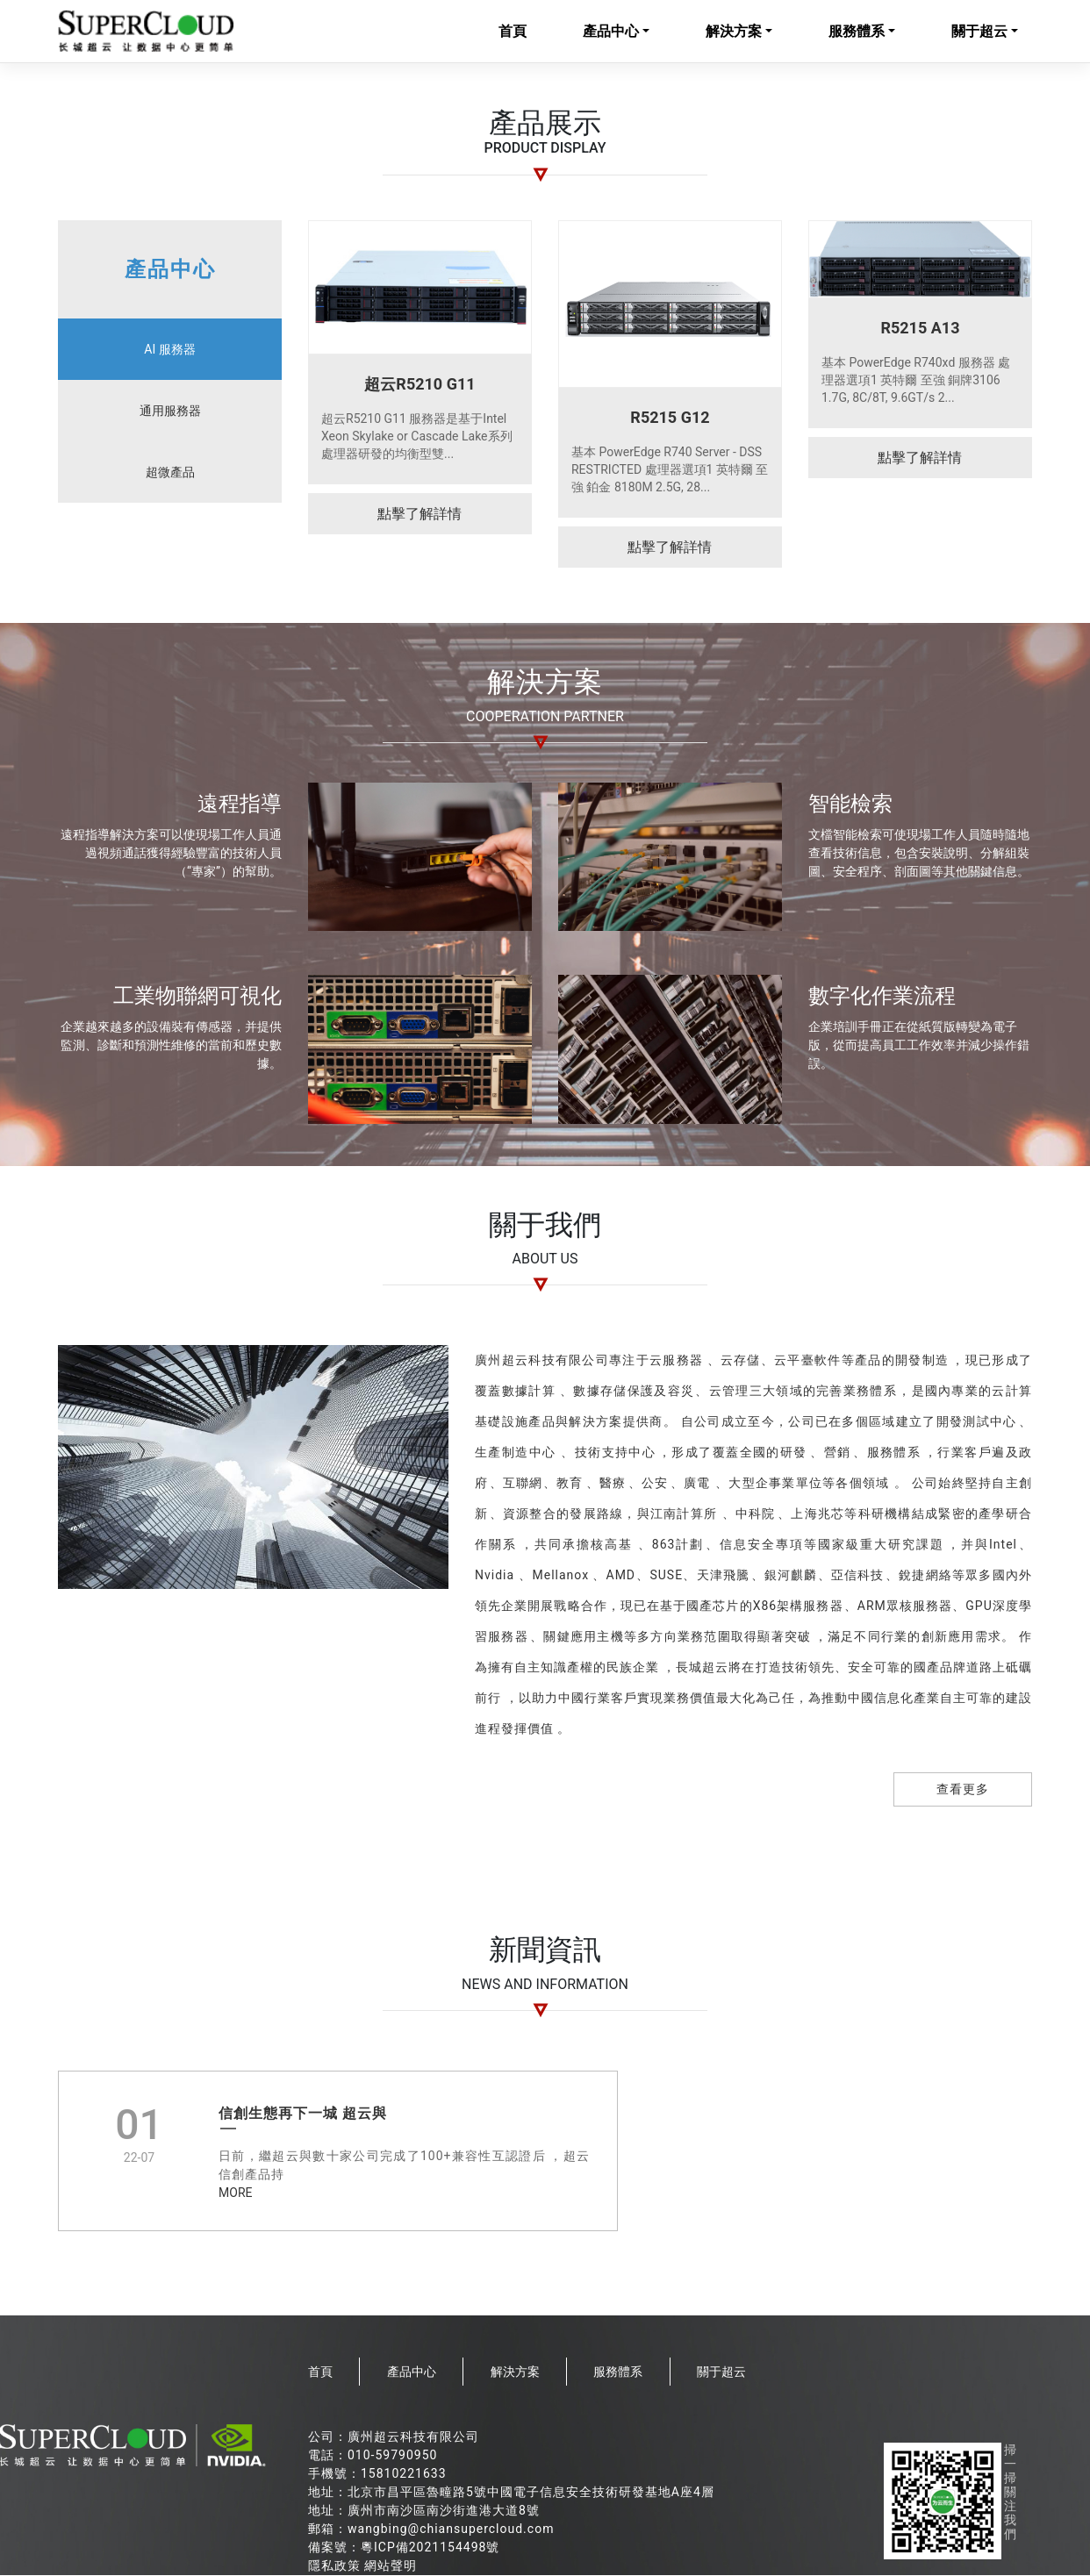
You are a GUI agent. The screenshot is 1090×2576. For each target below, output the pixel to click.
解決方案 (734, 32)
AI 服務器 (169, 350)
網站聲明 (390, 2566)
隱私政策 (334, 2566)
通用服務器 (170, 411)
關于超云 (979, 32)
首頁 (512, 32)
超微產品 (170, 473)
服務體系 (856, 32)
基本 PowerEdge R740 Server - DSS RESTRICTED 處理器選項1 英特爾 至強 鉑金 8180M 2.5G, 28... (669, 470)
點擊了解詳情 (419, 514)
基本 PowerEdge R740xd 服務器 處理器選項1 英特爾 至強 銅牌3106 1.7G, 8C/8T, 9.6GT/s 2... (915, 380)
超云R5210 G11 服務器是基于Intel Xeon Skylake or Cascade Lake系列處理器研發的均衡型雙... (417, 437)
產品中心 (611, 32)
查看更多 (962, 1791)
